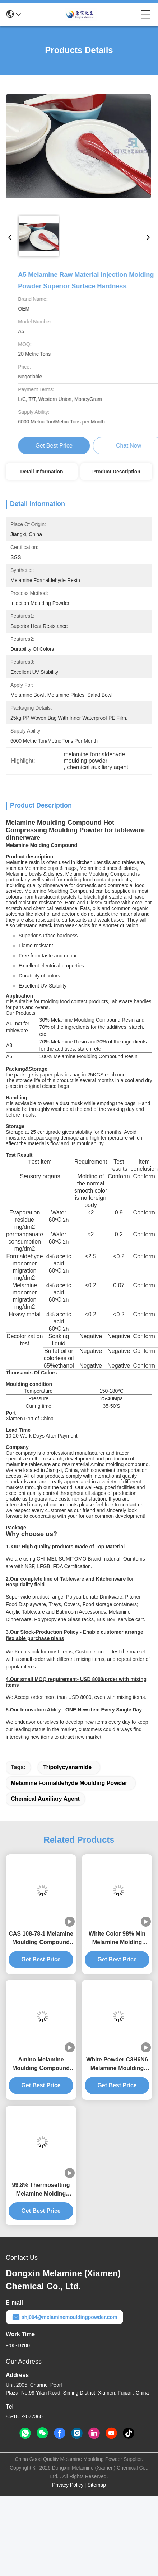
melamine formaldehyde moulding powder (69, 1783)
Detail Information (41, 471)
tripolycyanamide (67, 1767)
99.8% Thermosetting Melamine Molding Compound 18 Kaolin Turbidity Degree (41, 2190)
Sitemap (97, 2485)
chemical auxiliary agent (45, 1799)
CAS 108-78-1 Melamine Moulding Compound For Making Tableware (41, 1939)
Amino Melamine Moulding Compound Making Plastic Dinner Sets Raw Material (41, 2064)
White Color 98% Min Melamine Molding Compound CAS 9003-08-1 (117, 1939)
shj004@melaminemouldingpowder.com (64, 2317)
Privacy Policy (67, 2485)
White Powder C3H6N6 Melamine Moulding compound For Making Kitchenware (117, 2064)
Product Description (116, 471)
